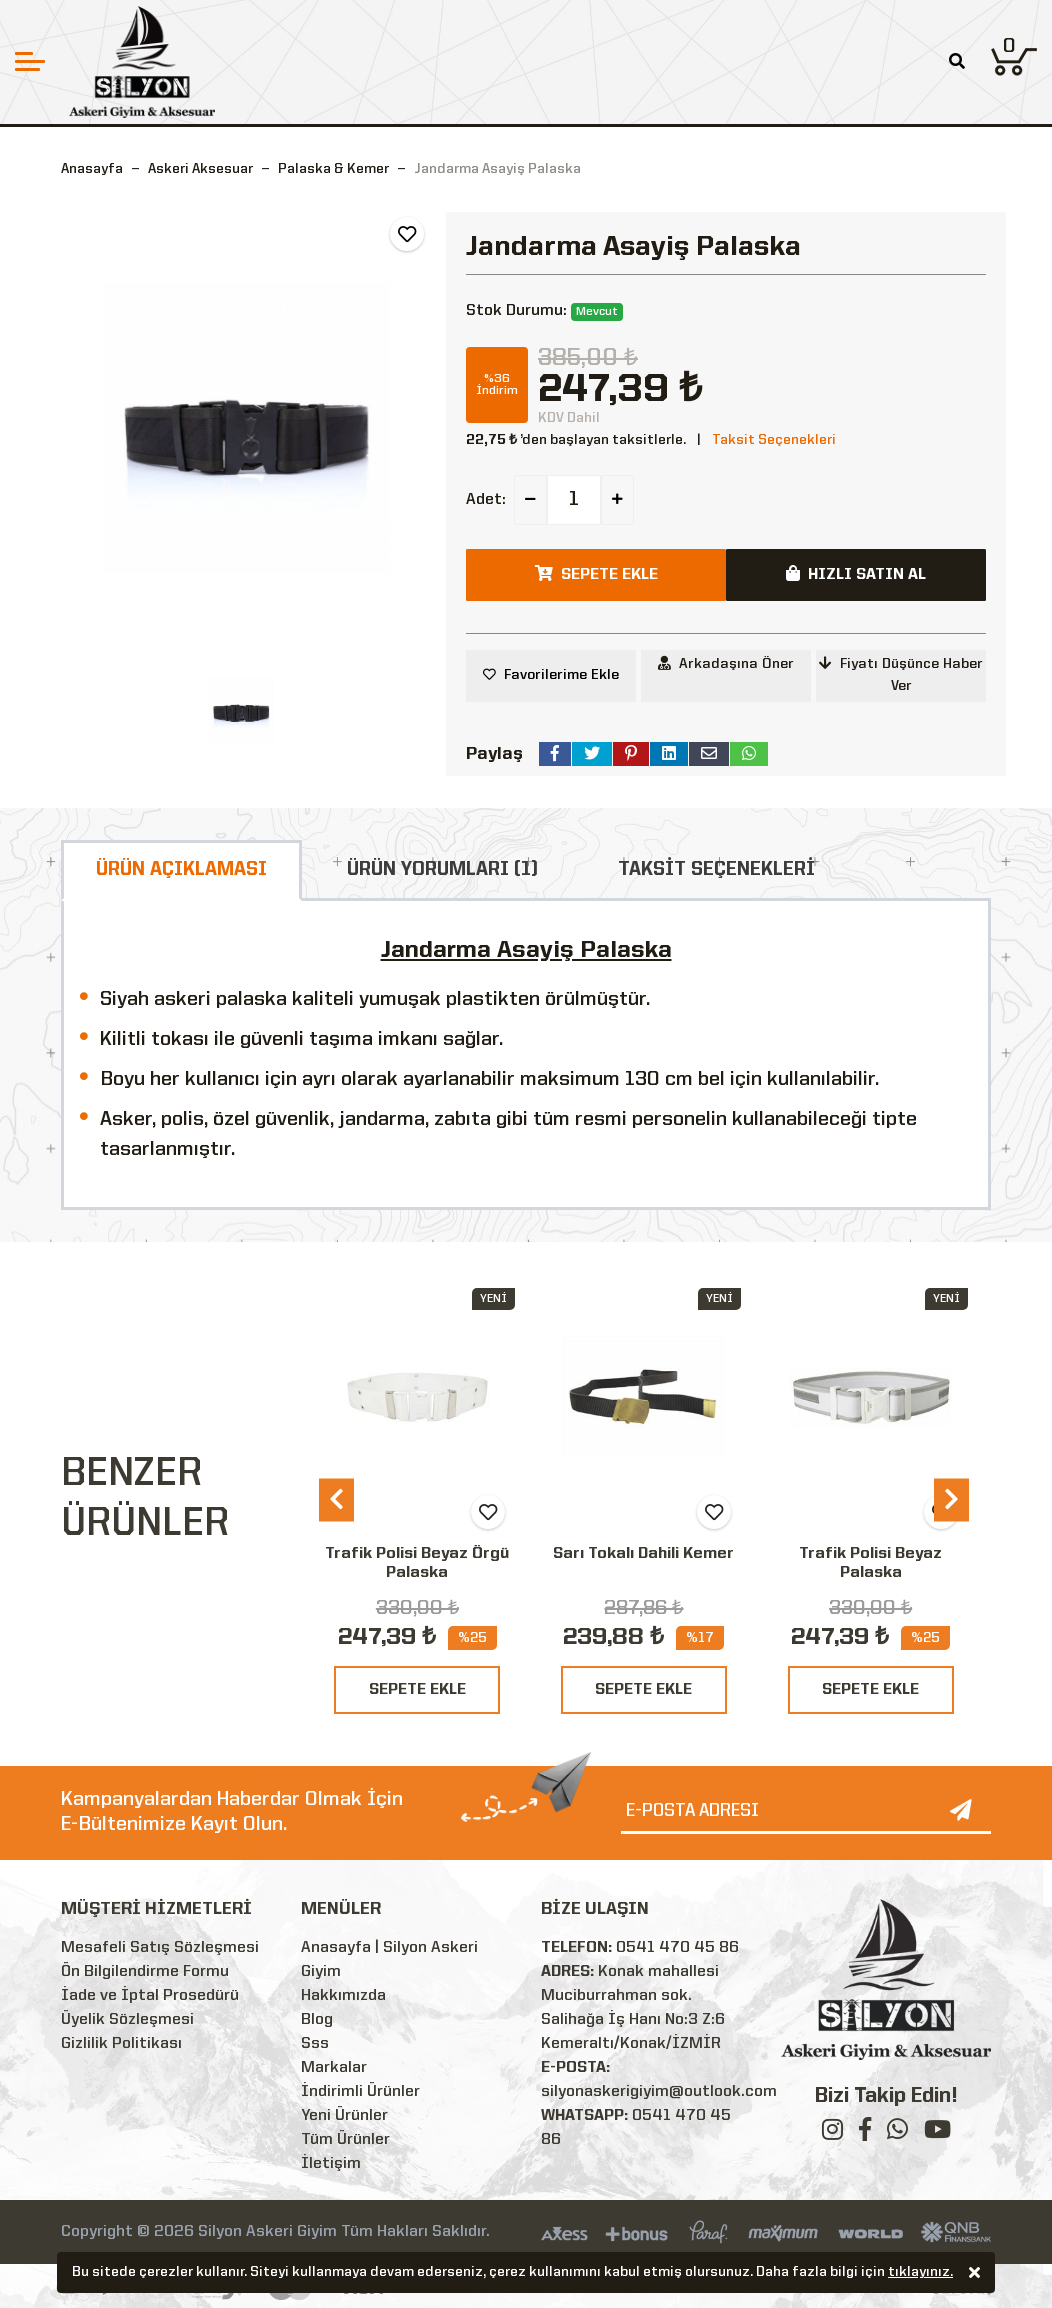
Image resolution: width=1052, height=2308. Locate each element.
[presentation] (336, 1499)
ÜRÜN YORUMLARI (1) (442, 870)
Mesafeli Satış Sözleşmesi (160, 1948)
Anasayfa (92, 169)
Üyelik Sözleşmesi (127, 2020)
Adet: (486, 500)
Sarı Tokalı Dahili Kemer (643, 1554)
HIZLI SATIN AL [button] (856, 574)
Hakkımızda (343, 1996)
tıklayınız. (920, 2274)
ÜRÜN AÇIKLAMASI (181, 870)
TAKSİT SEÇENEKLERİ (716, 870)
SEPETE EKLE (417, 1690)
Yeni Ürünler (344, 2116)
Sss (315, 2044)
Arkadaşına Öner (726, 663)
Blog (317, 2020)
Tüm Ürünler (345, 2140)
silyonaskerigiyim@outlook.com (659, 2092)
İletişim (331, 2164)
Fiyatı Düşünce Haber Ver (901, 674)
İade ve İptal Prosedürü (150, 1996)
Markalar (334, 2068)
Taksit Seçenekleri (774, 440)
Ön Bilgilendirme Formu (145, 1972)
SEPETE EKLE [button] (596, 574)
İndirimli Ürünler (360, 2092)
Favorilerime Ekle (561, 675)
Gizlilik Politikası (121, 2044)
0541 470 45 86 (677, 1948)
